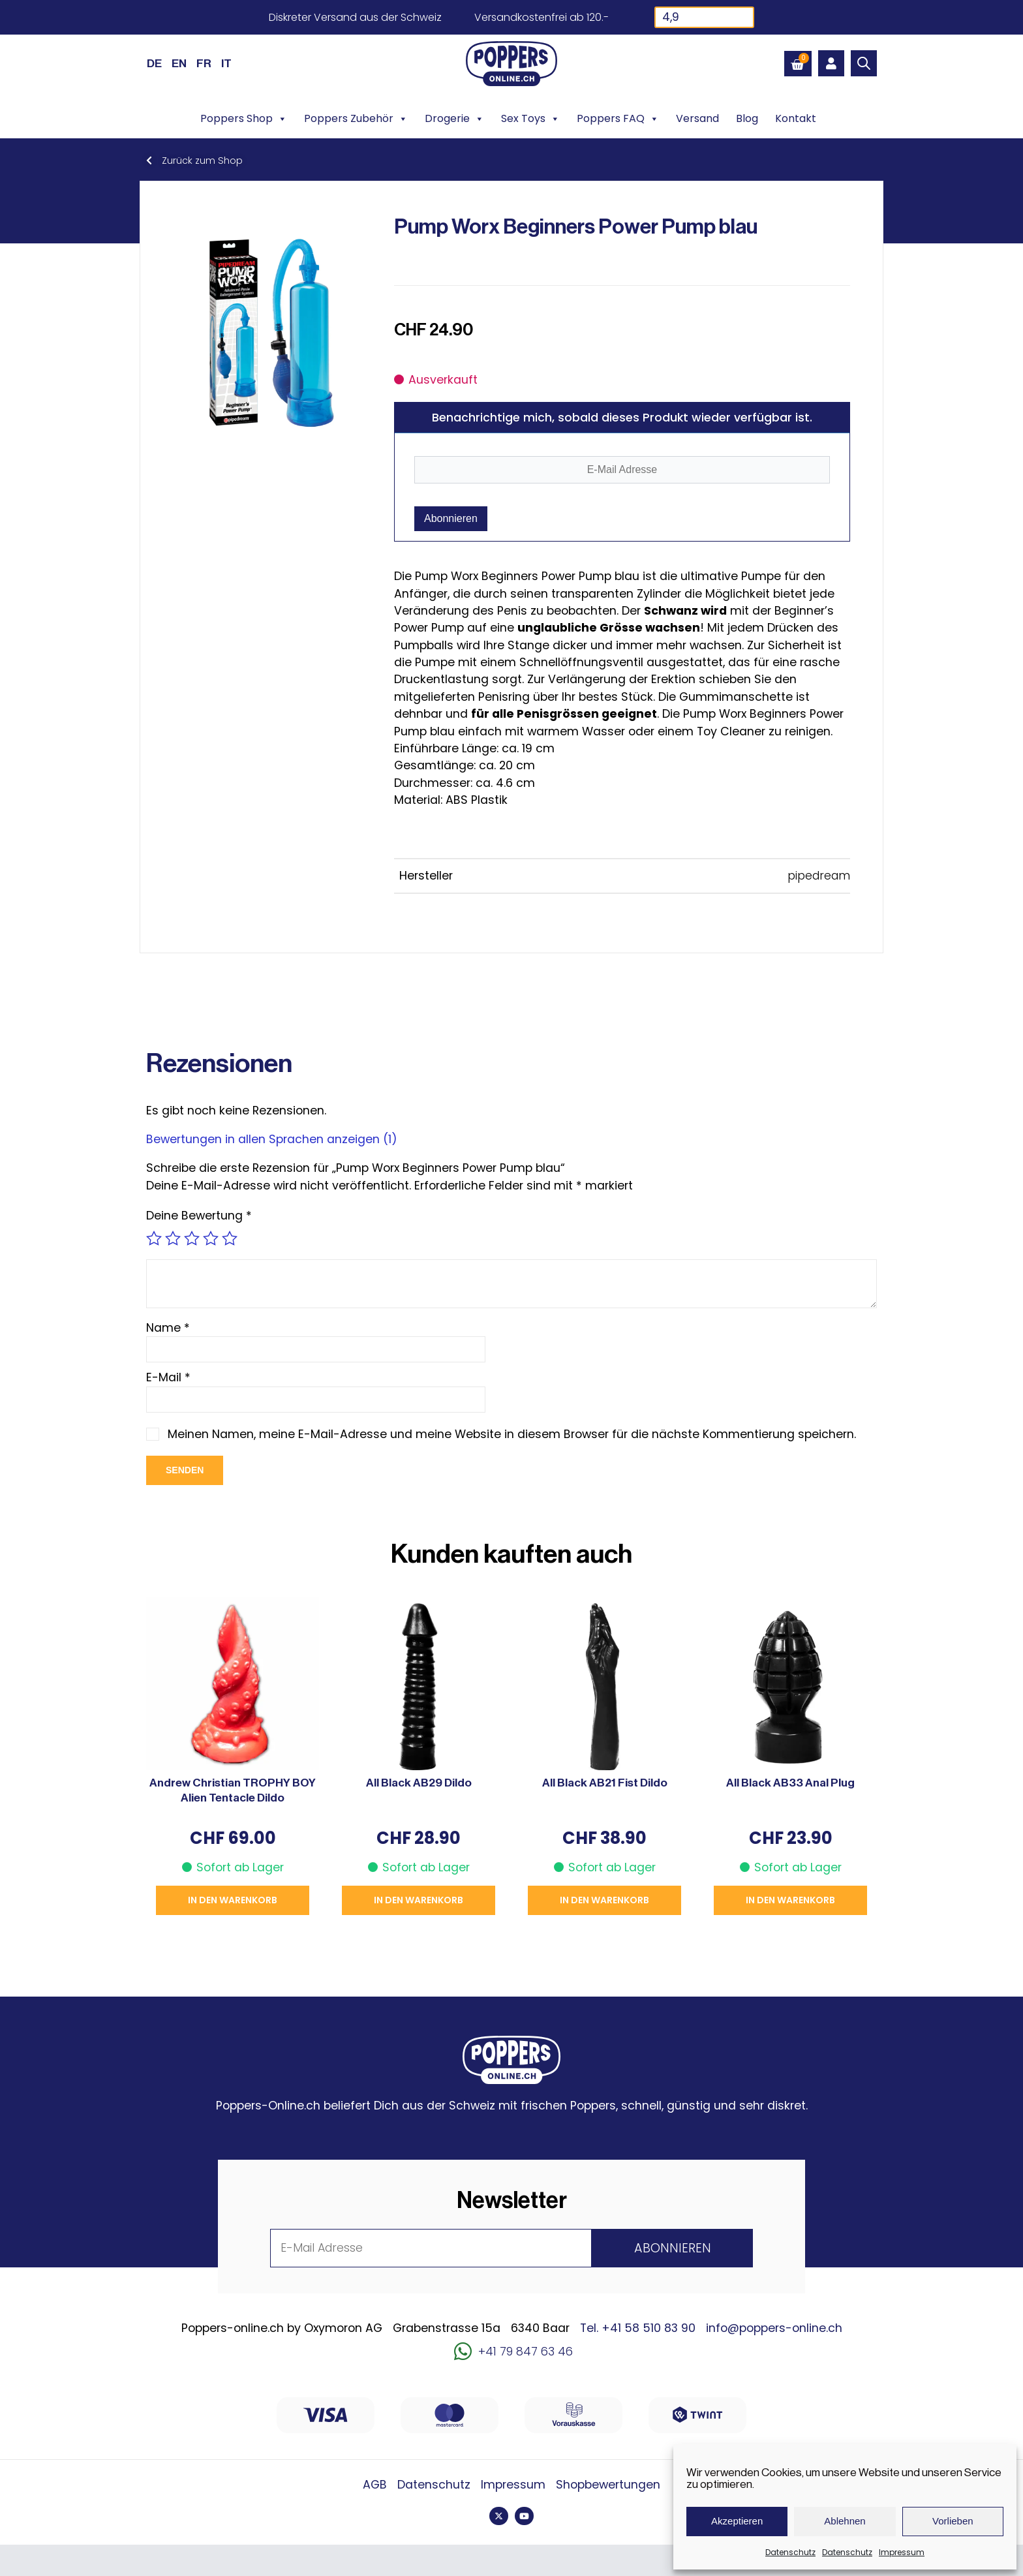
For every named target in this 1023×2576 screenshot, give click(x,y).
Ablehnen (844, 2520)
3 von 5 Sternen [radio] (192, 1238)
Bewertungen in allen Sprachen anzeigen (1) (271, 1139)
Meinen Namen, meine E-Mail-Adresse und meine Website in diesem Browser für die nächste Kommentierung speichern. (512, 1434)
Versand (697, 118)
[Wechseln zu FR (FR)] (203, 63)
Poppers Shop (243, 119)
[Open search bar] (864, 63)
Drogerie (454, 119)
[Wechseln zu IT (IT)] (226, 63)
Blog (747, 118)
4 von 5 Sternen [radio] (211, 1238)
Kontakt (795, 118)
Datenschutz (790, 2552)
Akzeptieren (737, 2520)
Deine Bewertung (199, 1215)
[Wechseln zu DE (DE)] (154, 63)
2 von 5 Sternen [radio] (173, 1238)
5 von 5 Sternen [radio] (229, 1238)
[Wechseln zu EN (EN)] (179, 63)
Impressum (901, 2552)
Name (168, 1328)
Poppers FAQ (618, 119)
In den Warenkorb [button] (232, 1900)
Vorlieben (952, 2520)
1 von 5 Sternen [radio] (154, 1238)
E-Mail (168, 1377)
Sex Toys (530, 119)
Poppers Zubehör (356, 119)
